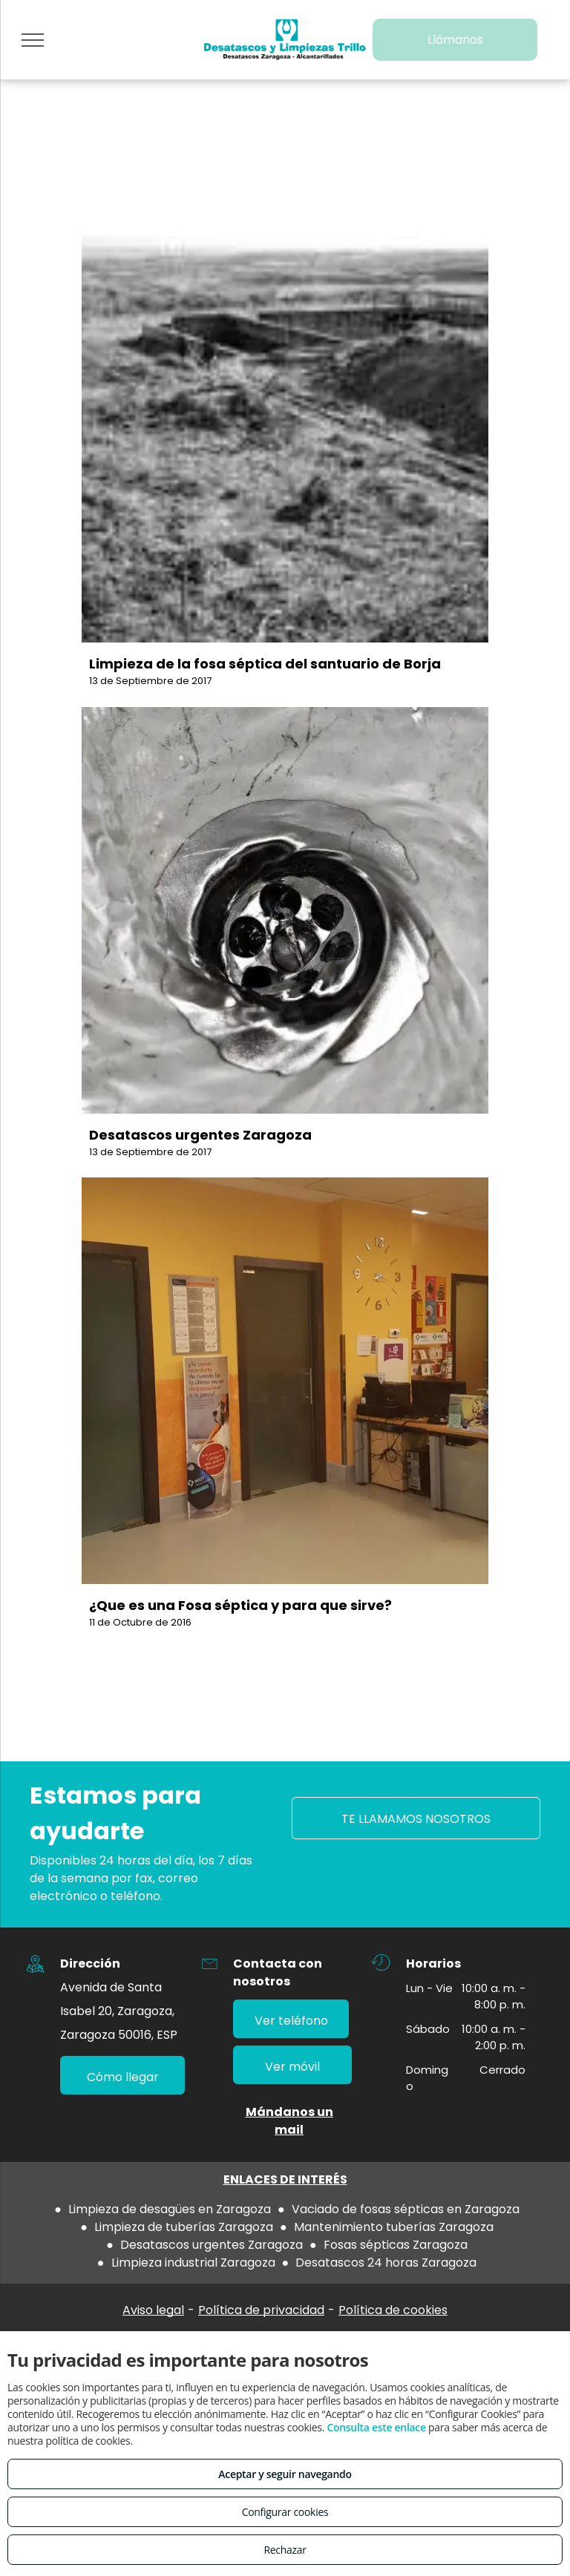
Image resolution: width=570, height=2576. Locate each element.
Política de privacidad (261, 2310)
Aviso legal (153, 2310)
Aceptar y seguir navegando (284, 2474)
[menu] (32, 40)
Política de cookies (393, 2310)
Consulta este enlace (376, 2427)
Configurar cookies (285, 2512)
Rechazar (284, 2550)
